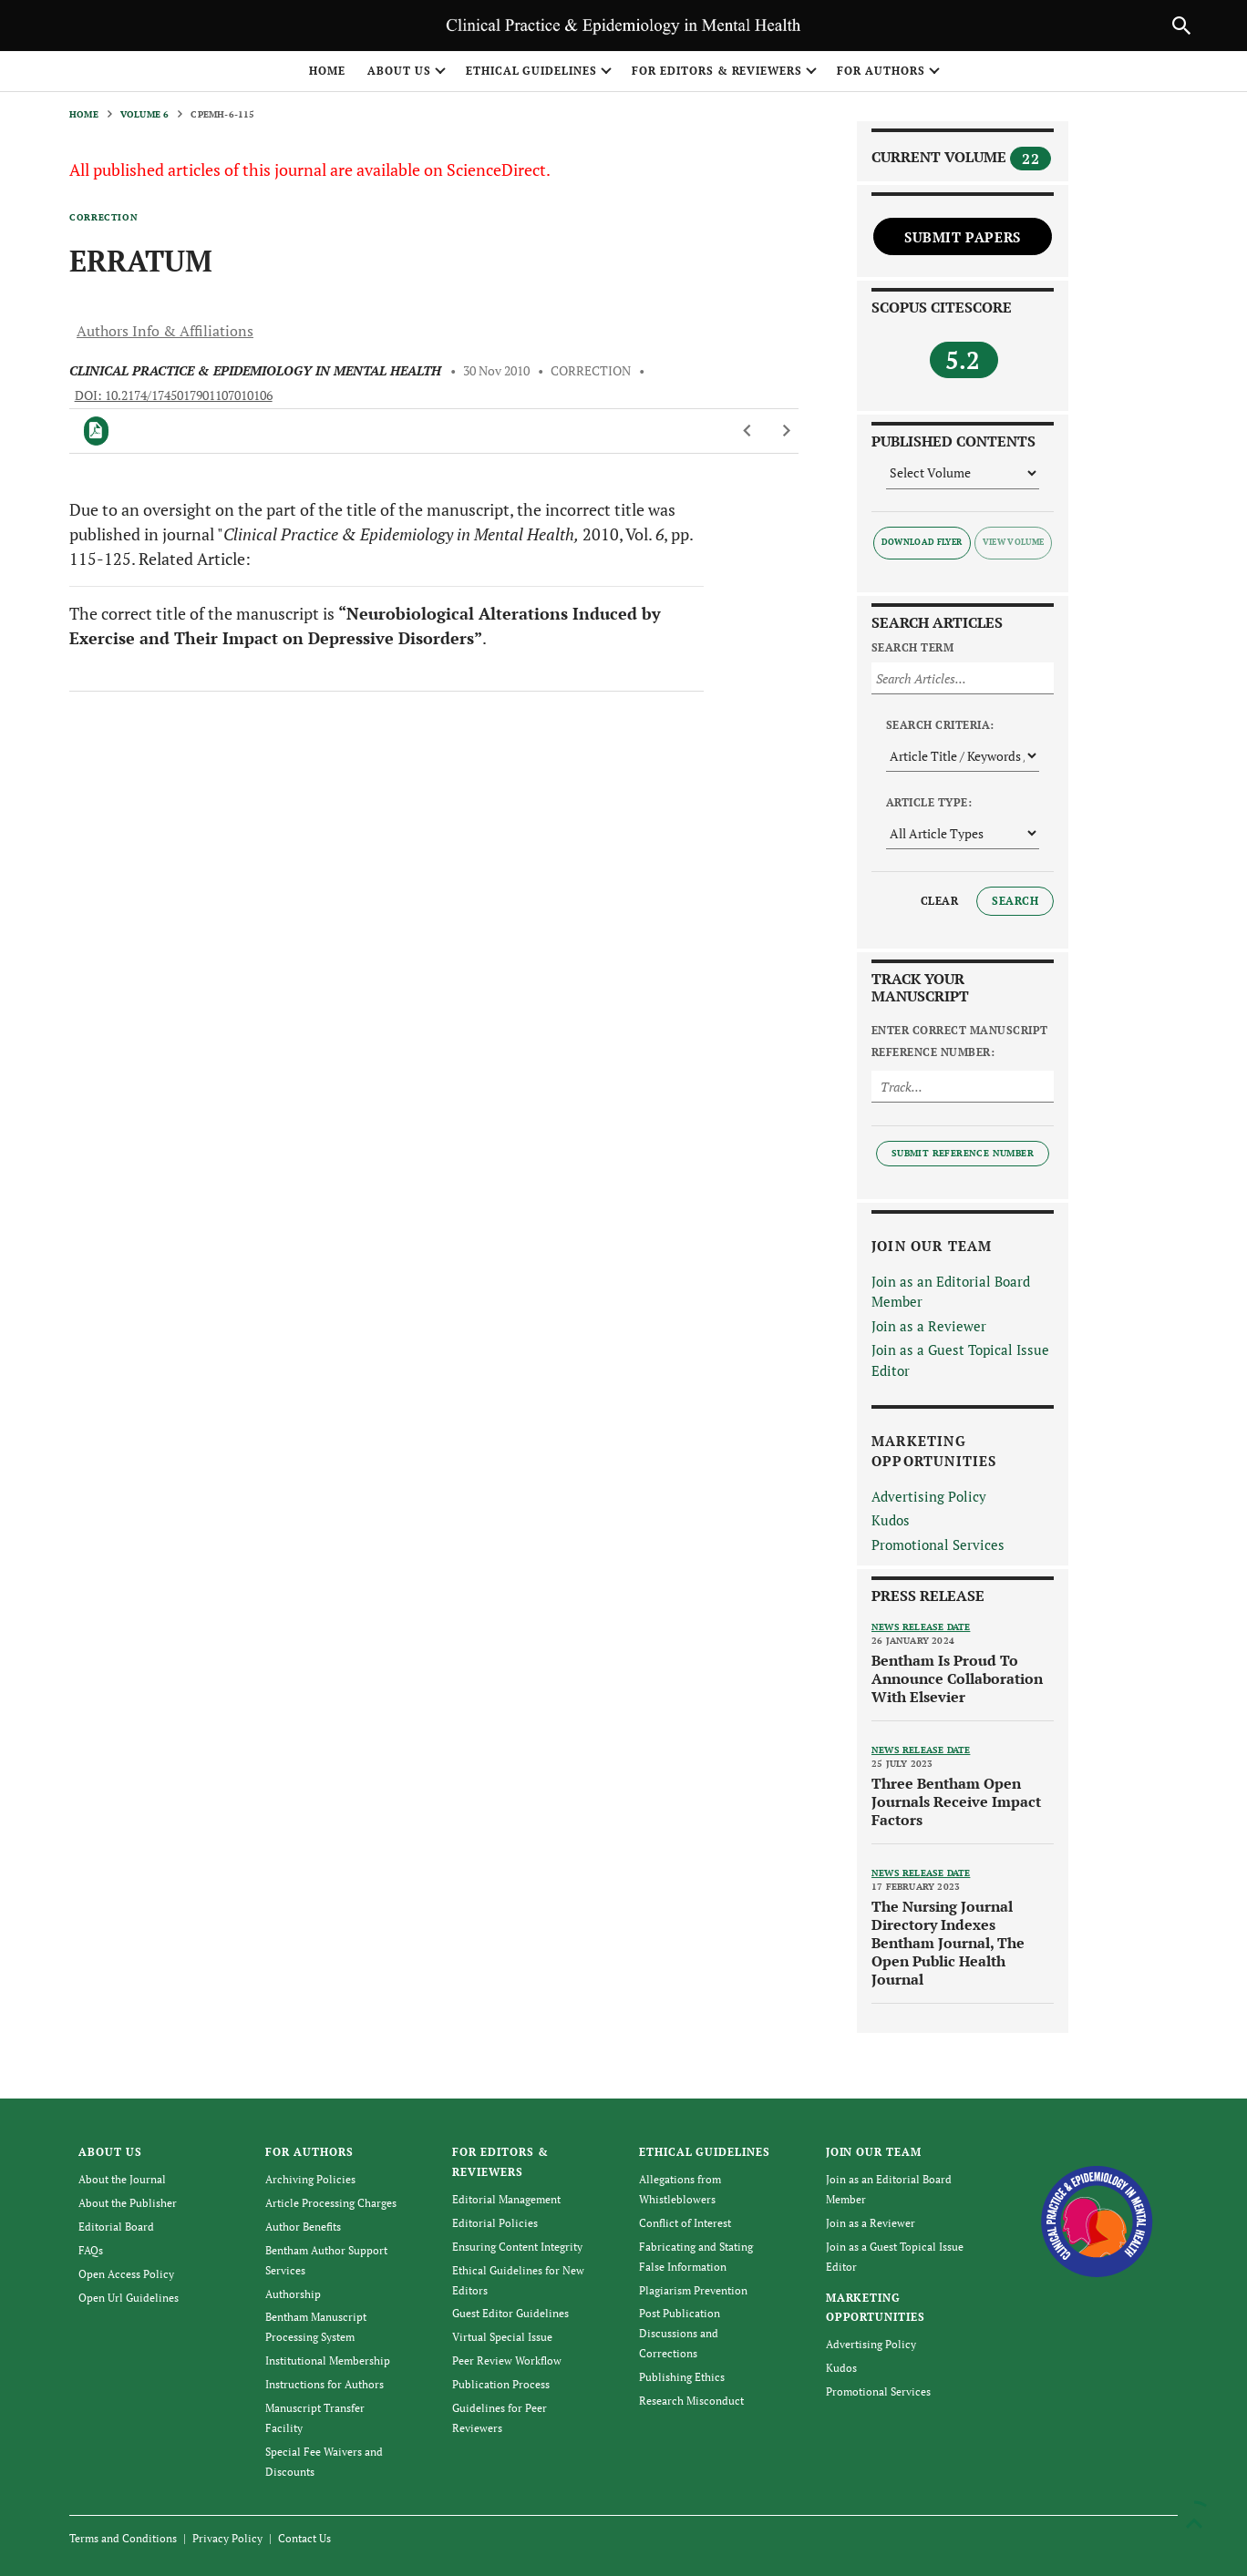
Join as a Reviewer (928, 1326)
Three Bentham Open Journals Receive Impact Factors (956, 1801)
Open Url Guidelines (128, 2297)
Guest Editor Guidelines (510, 2313)
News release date (920, 1627)
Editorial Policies (495, 2223)
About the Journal (122, 2179)
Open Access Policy (126, 2274)
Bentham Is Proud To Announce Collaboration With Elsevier (957, 1678)
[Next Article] (786, 431)
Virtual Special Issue (502, 2337)
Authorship (293, 2294)
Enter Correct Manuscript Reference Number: (959, 1041)
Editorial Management (506, 2199)
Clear (939, 901)
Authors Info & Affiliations (165, 331)
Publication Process (501, 2384)
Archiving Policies (310, 2179)
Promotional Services (938, 1544)
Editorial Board (116, 2226)
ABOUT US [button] (399, 70)
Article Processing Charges (331, 2203)
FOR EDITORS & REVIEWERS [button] (717, 70)
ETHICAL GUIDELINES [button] (531, 70)
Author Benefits (303, 2226)
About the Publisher (127, 2203)
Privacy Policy (227, 2538)
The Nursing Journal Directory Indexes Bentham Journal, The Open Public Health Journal (948, 1942)
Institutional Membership (327, 2360)
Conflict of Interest (685, 2223)
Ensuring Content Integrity (517, 2246)
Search (1015, 901)
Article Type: (929, 802)
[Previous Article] (748, 431)
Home (327, 70)
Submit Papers (962, 237)
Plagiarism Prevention (693, 2290)
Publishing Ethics (682, 2377)
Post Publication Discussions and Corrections (679, 2333)
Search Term (912, 647)
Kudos (890, 1520)
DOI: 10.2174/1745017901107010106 (174, 395)
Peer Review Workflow (507, 2360)
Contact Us (304, 2538)
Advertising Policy (928, 1496)
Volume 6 (145, 114)
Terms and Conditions (123, 2538)
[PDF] (96, 431)
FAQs (90, 2250)
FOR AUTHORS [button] (881, 70)
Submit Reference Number (962, 1153)
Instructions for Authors (324, 2384)
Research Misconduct (691, 2400)
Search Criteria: (940, 725)
